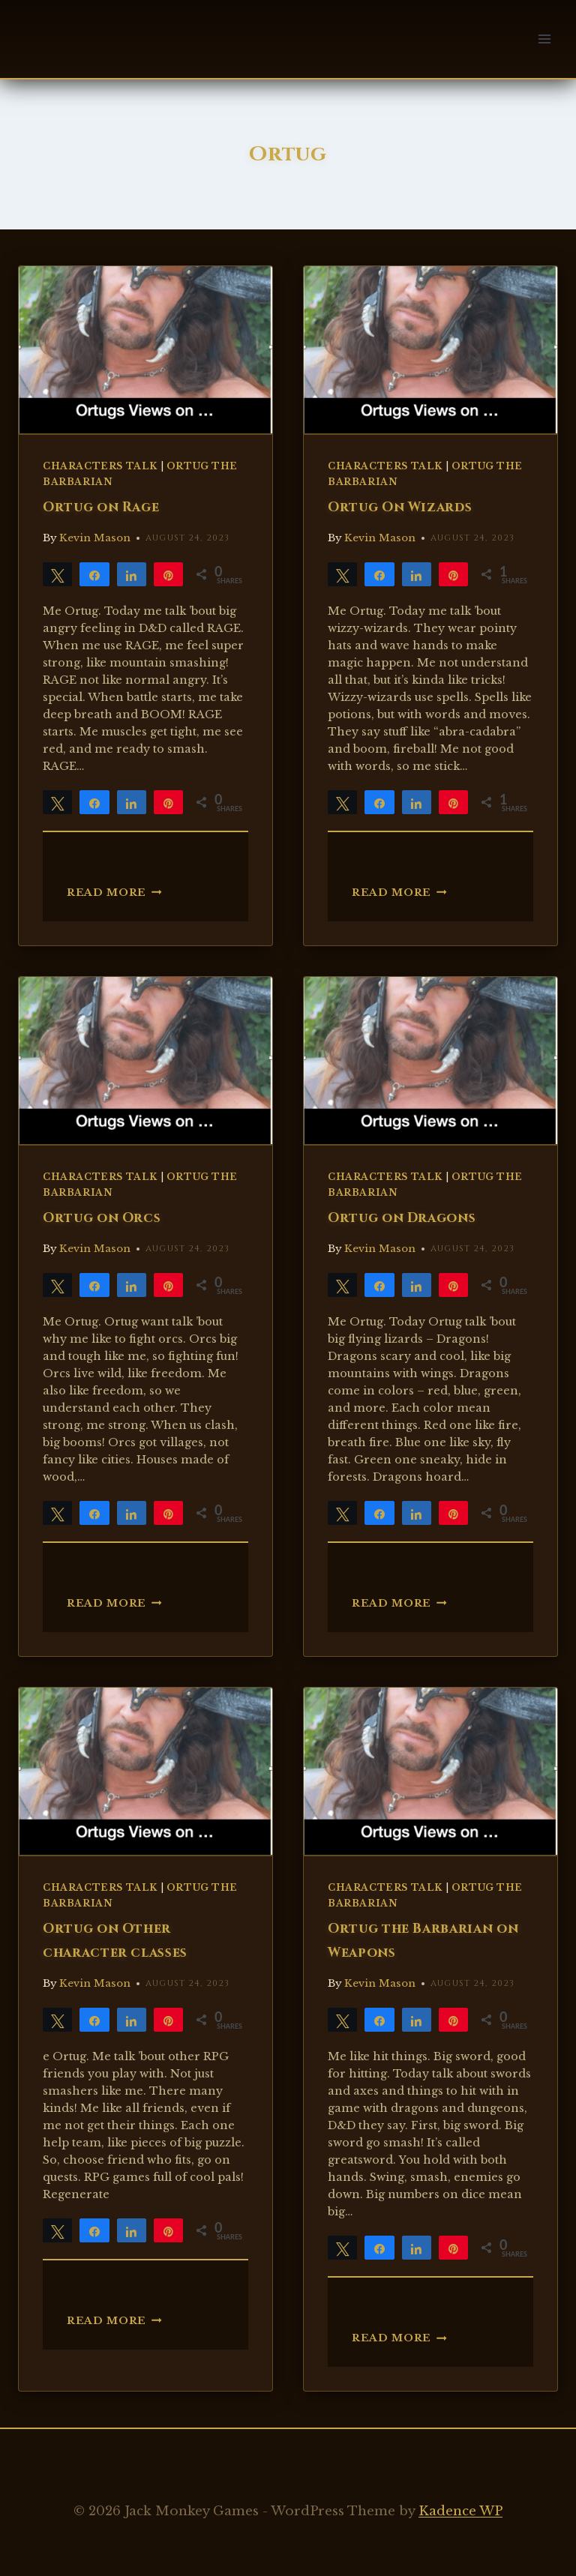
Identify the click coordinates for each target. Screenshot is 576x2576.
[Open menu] (544, 38)
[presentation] (145, 350)
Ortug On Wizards (400, 508)
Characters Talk (100, 466)
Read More (114, 892)
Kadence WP (460, 2511)
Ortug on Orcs (101, 1218)
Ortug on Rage (101, 508)
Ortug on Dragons (402, 1218)
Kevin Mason (94, 538)
